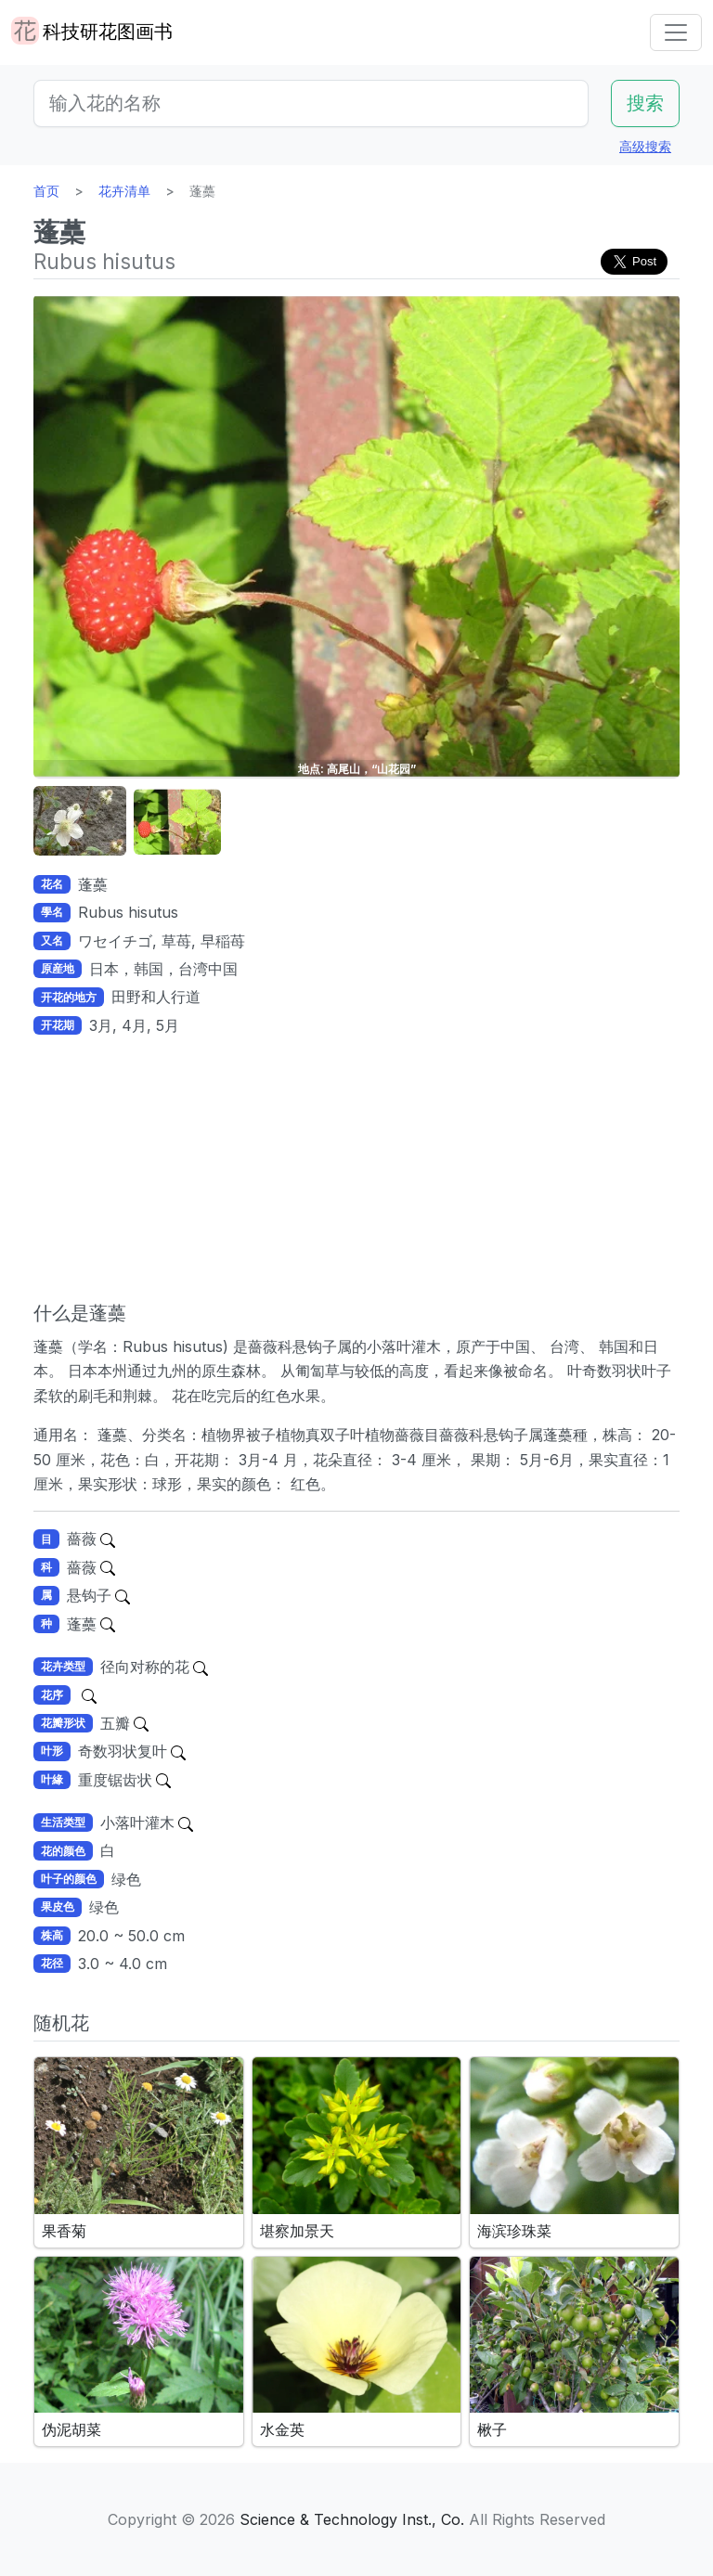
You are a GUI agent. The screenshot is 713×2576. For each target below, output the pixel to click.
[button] (79, 821)
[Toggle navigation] (676, 32)
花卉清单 (124, 191)
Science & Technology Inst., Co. (352, 2519)
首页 (46, 191)
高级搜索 (645, 146)
